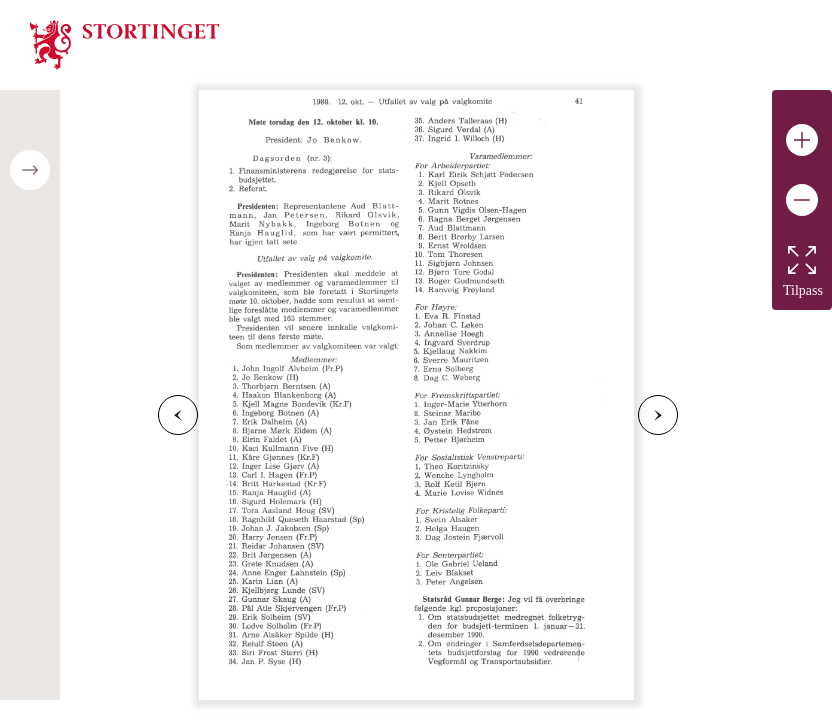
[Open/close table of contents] (30, 170)
